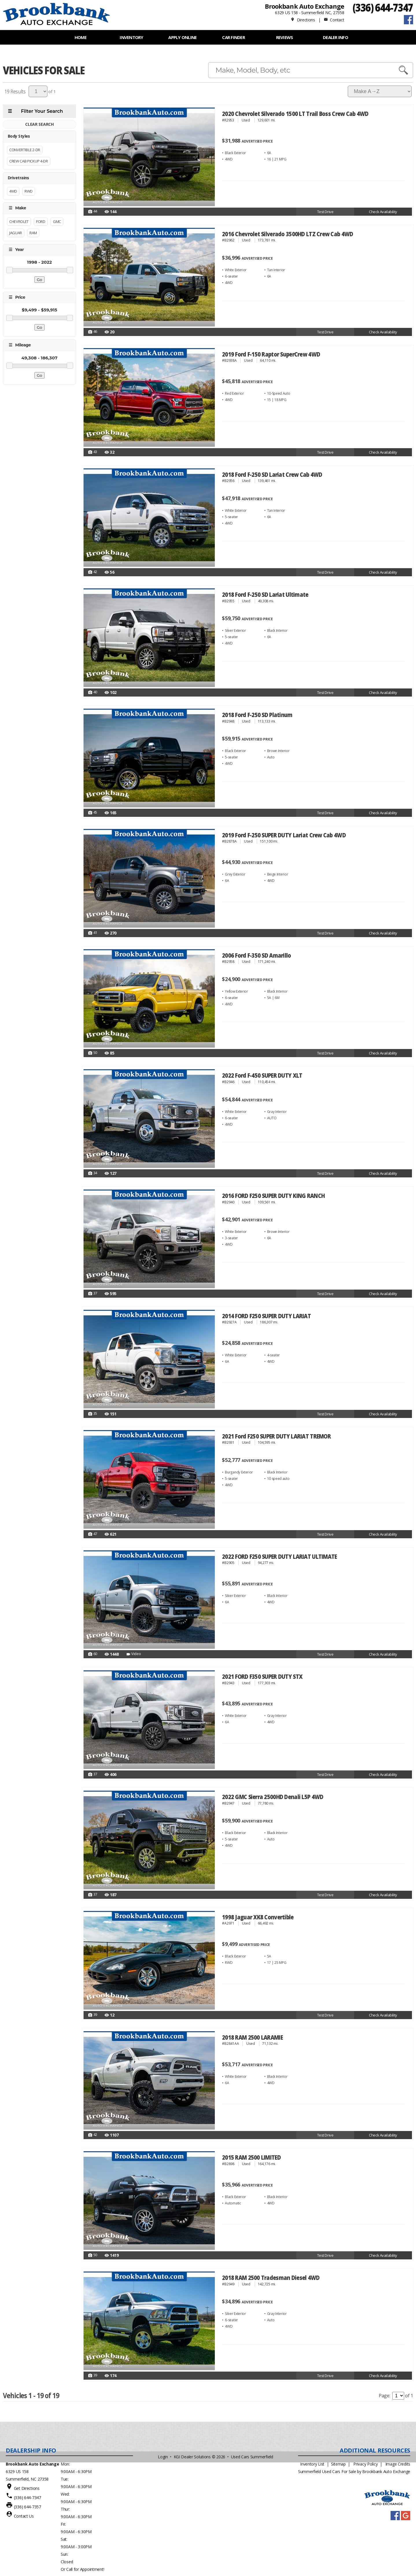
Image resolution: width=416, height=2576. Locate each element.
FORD (40, 221)
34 (92, 1173)
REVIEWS (284, 37)
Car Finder (233, 37)
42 (92, 572)
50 (92, 1053)
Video (133, 1654)
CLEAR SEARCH (39, 124)
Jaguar (15, 232)
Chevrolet (19, 221)
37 (92, 1293)
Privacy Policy (365, 2464)
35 (92, 1414)
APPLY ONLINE (182, 37)
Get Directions (27, 2488)
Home (81, 37)
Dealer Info (335, 37)
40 (92, 692)
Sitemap (338, 2464)
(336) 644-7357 (27, 2506)
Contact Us (24, 2516)
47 (92, 1534)
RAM (33, 232)
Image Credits (397, 2464)
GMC (57, 221)
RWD (29, 191)
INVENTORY (131, 37)
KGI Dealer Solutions (192, 2456)
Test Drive (325, 212)
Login (163, 2456)
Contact (334, 20)
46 (92, 332)
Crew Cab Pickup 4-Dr (28, 161)
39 (92, 2015)
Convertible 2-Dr (24, 149)
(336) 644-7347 (383, 7)
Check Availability (383, 212)
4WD (13, 191)
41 (92, 933)
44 (92, 211)
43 (92, 452)
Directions (303, 20)
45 (92, 812)
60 (92, 1654)
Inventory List (312, 2464)
